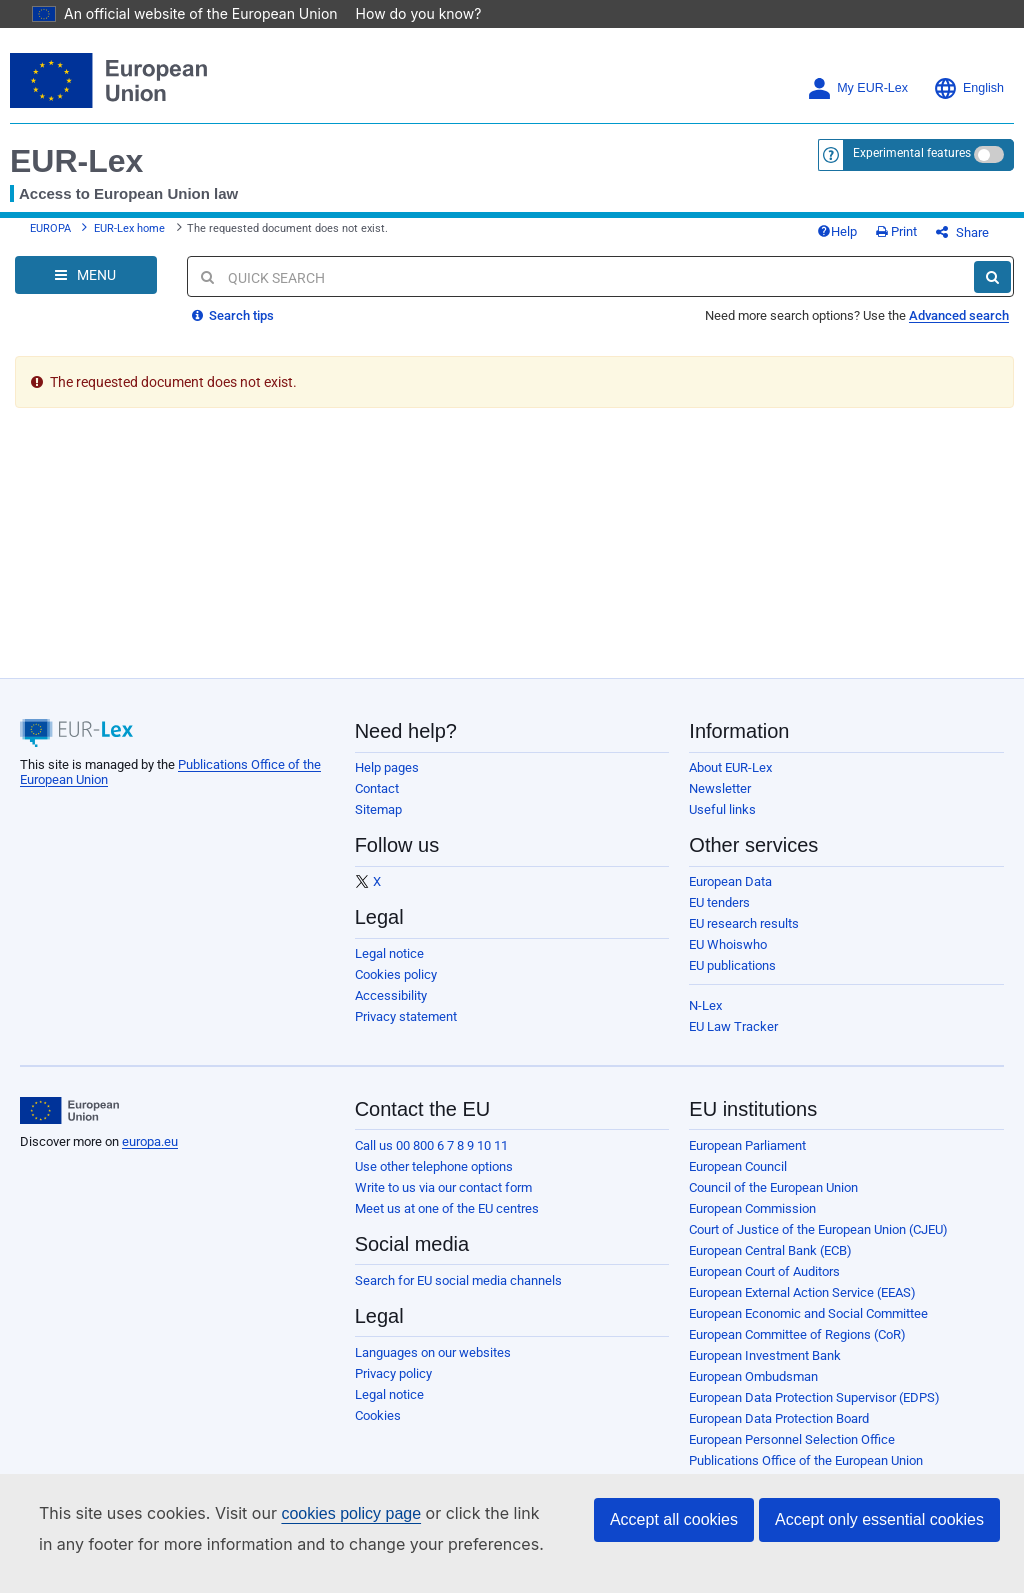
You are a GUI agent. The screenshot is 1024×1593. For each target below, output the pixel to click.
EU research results (744, 923)
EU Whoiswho (728, 944)
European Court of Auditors (764, 1271)
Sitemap (378, 809)
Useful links (722, 809)
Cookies (378, 1415)
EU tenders (719, 902)
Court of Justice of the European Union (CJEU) (818, 1229)
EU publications (732, 965)
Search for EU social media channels (458, 1280)
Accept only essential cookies (879, 1519)
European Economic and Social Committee (808, 1313)
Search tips (233, 315)
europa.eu (150, 1141)
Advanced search (959, 315)
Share (962, 232)
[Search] (992, 277)
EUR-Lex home (129, 228)
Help (837, 231)
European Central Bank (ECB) (770, 1250)
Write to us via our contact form (443, 1187)
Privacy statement (406, 1016)
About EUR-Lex (730, 767)
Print (896, 231)
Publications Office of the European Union (806, 1460)
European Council (738, 1166)
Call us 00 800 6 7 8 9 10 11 (431, 1145)
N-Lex (705, 1005)
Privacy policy (393, 1373)
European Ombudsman (753, 1376)
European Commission (752, 1208)
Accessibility (391, 995)
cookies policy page (351, 1513)
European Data (730, 881)
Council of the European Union (773, 1187)
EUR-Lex (76, 161)
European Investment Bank (765, 1355)
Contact (377, 788)
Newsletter (720, 788)
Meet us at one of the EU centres (447, 1208)
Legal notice (389, 953)
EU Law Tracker (733, 1026)
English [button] (968, 88)
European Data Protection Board (779, 1418)
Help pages (387, 767)
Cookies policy (396, 974)
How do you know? (419, 13)
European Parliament (747, 1145)
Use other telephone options (434, 1166)
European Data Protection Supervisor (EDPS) (814, 1397)
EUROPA (50, 228)
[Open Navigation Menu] (86, 275)
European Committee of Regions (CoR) (797, 1334)
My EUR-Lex (857, 88)
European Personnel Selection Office (792, 1439)
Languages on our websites (433, 1352)
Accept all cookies (674, 1519)
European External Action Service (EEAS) (802, 1292)
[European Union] (69, 1111)
